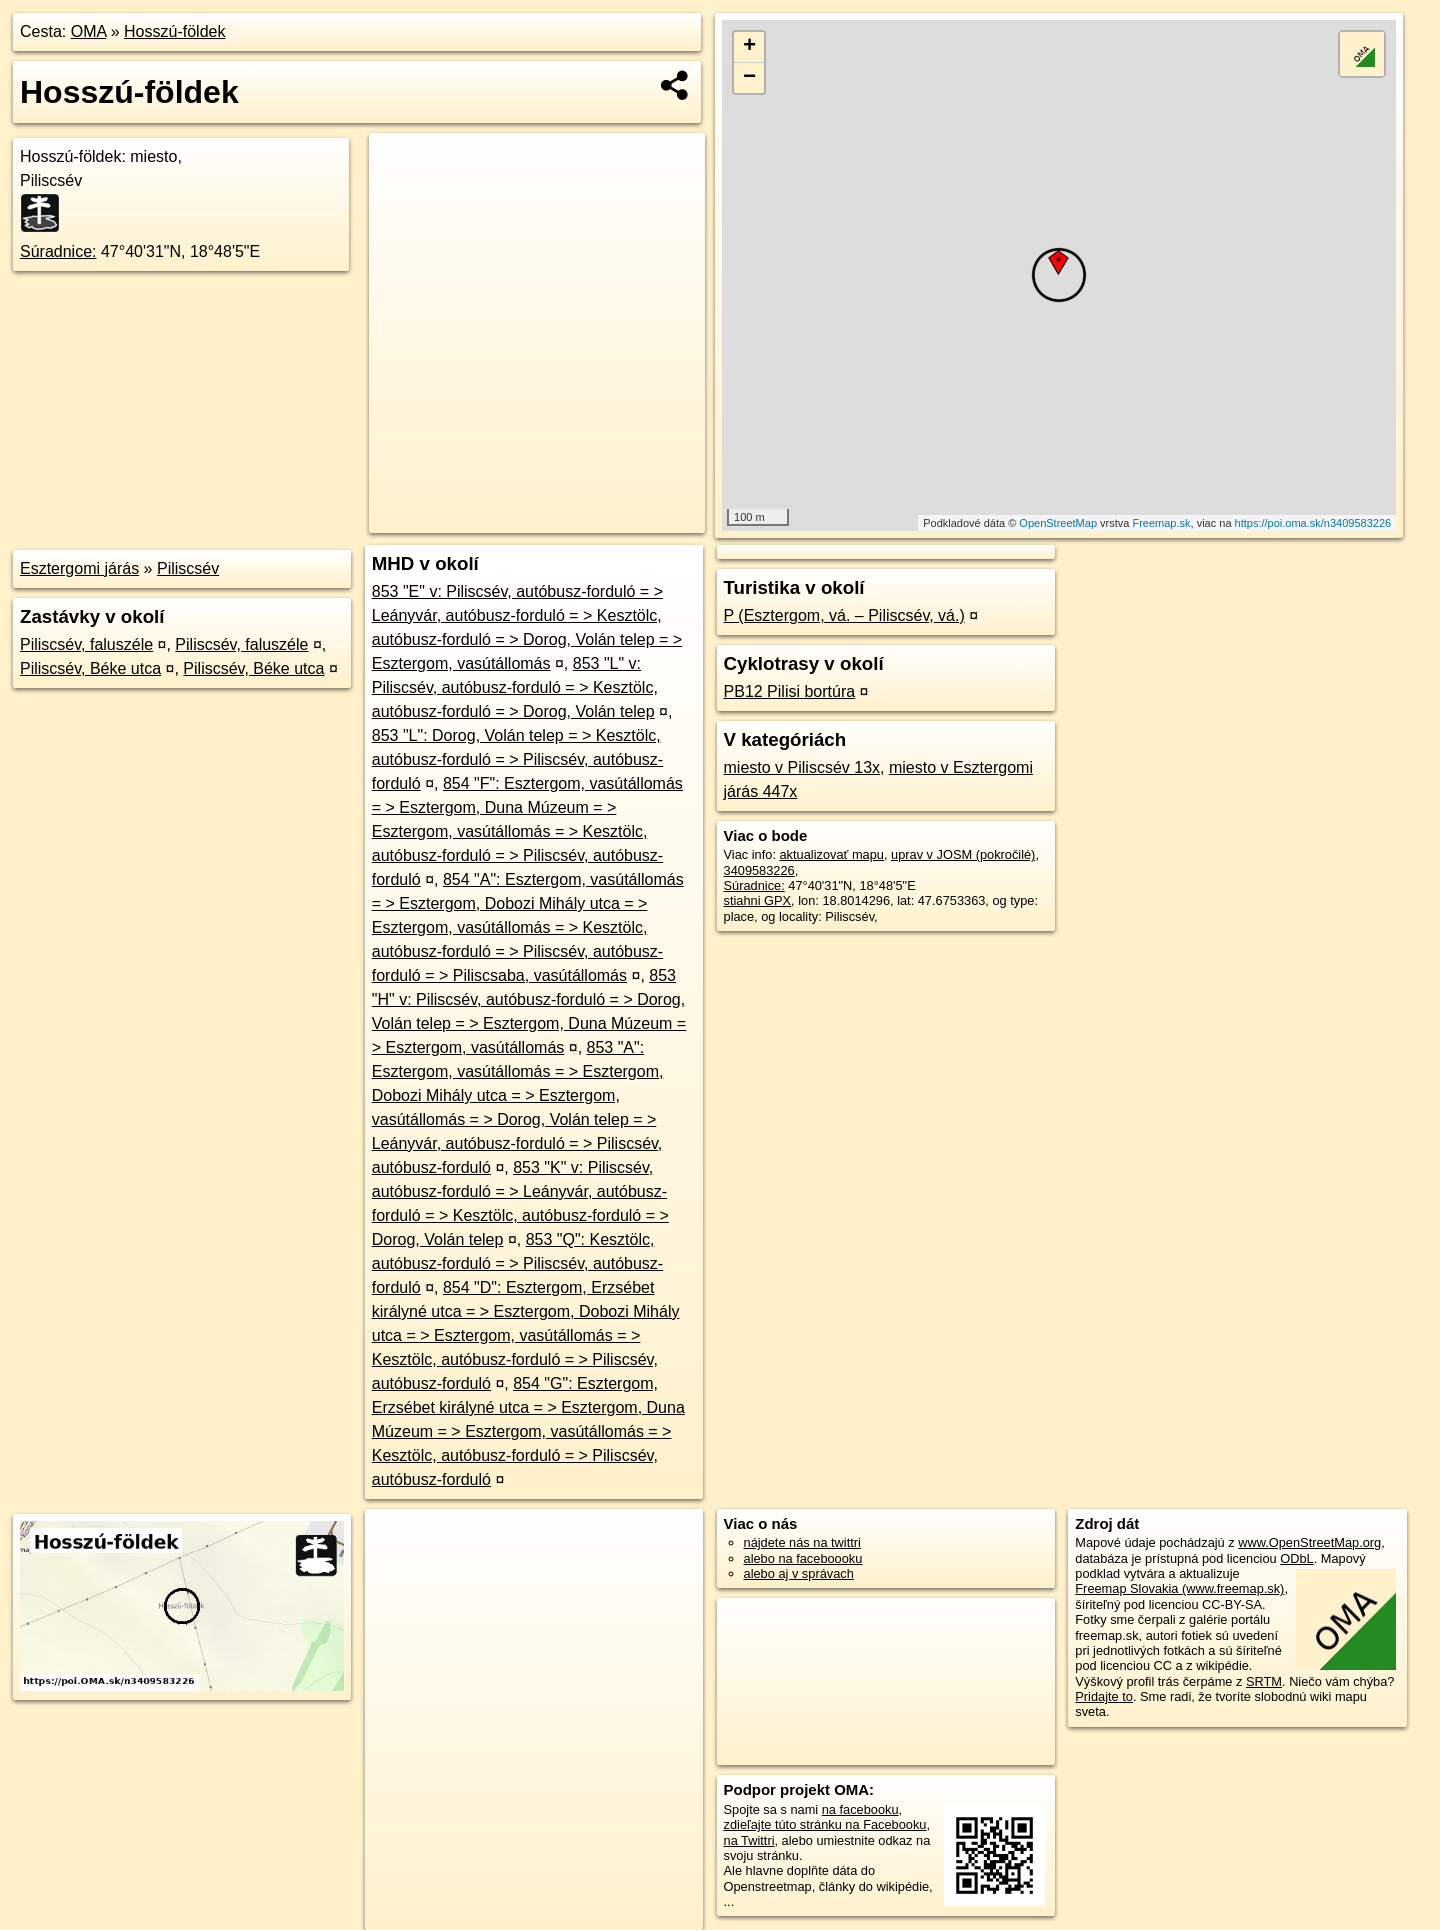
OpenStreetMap (1058, 523)
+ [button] (749, 47)
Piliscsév (188, 568)
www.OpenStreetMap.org (1309, 1542)
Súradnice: (58, 251)
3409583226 (759, 870)
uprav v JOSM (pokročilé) (963, 854)
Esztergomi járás (79, 568)
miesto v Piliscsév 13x (802, 767)
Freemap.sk (1161, 523)
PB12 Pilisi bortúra (790, 691)
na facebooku (860, 1809)
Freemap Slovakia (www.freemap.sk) (1179, 1588)
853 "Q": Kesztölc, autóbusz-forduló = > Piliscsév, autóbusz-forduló (517, 1263)
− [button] (749, 78)
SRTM (1264, 1681)
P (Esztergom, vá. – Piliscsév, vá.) (844, 615)
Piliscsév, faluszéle (86, 644)
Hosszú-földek (174, 31)
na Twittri (749, 1840)
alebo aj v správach (799, 1573)
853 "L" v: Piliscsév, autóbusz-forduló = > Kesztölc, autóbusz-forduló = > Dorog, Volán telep (515, 687)
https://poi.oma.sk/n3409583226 (1313, 523)
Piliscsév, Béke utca (90, 668)
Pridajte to (1104, 1696)
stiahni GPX (758, 900)
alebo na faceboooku (803, 1558)
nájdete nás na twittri (802, 1542)
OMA (89, 31)
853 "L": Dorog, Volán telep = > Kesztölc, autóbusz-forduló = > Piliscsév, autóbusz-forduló (517, 759)
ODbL (1296, 1558)
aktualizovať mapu (832, 854)
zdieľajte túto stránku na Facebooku (825, 1824)
